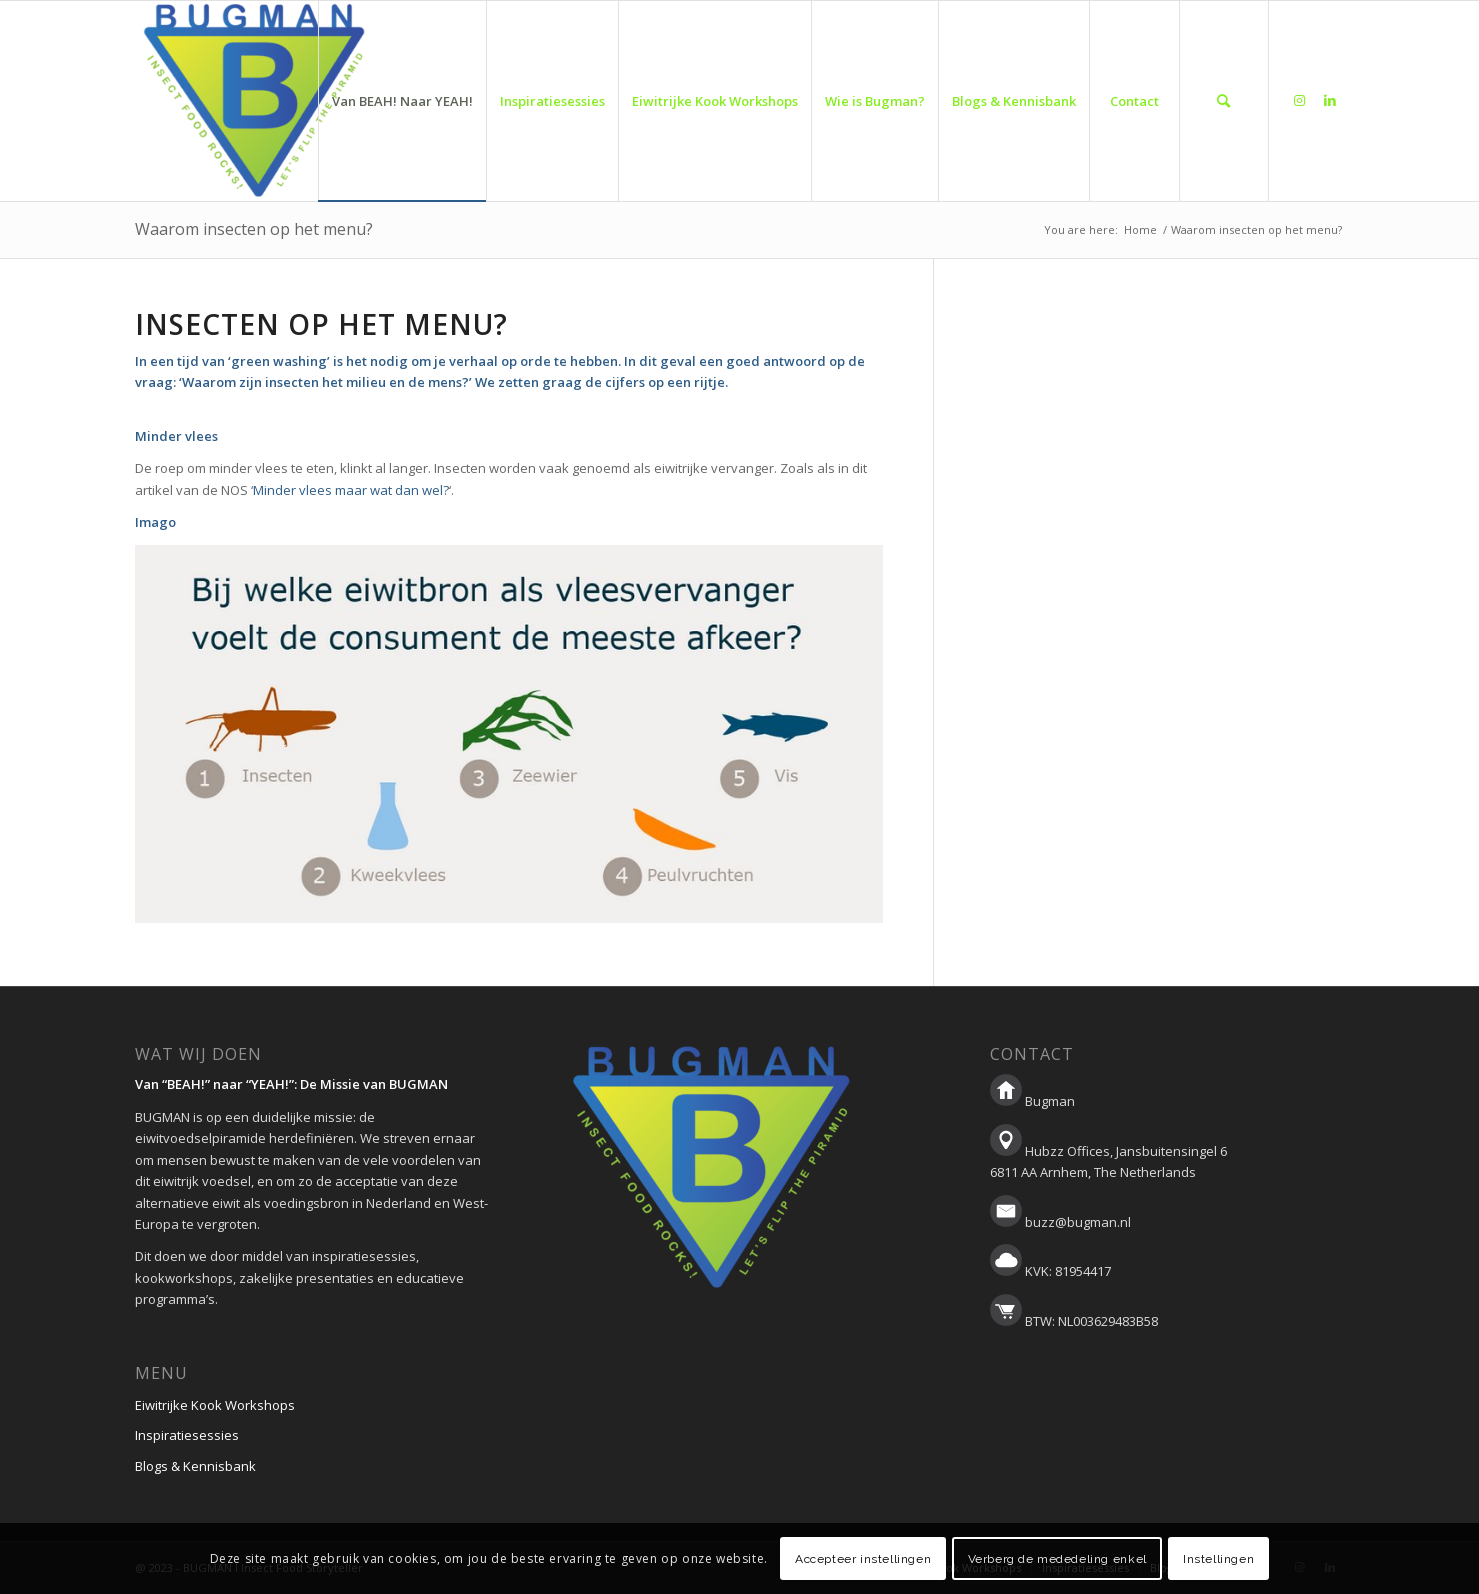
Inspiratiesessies (187, 1435)
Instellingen (1218, 1559)
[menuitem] (402, 101)
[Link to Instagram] (1300, 100)
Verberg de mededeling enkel (1057, 1559)
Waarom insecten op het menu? (254, 229)
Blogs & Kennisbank (195, 1466)
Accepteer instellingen (863, 1559)
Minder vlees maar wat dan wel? (351, 490)
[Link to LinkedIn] (1330, 100)
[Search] (1224, 101)
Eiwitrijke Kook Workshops (215, 1405)
